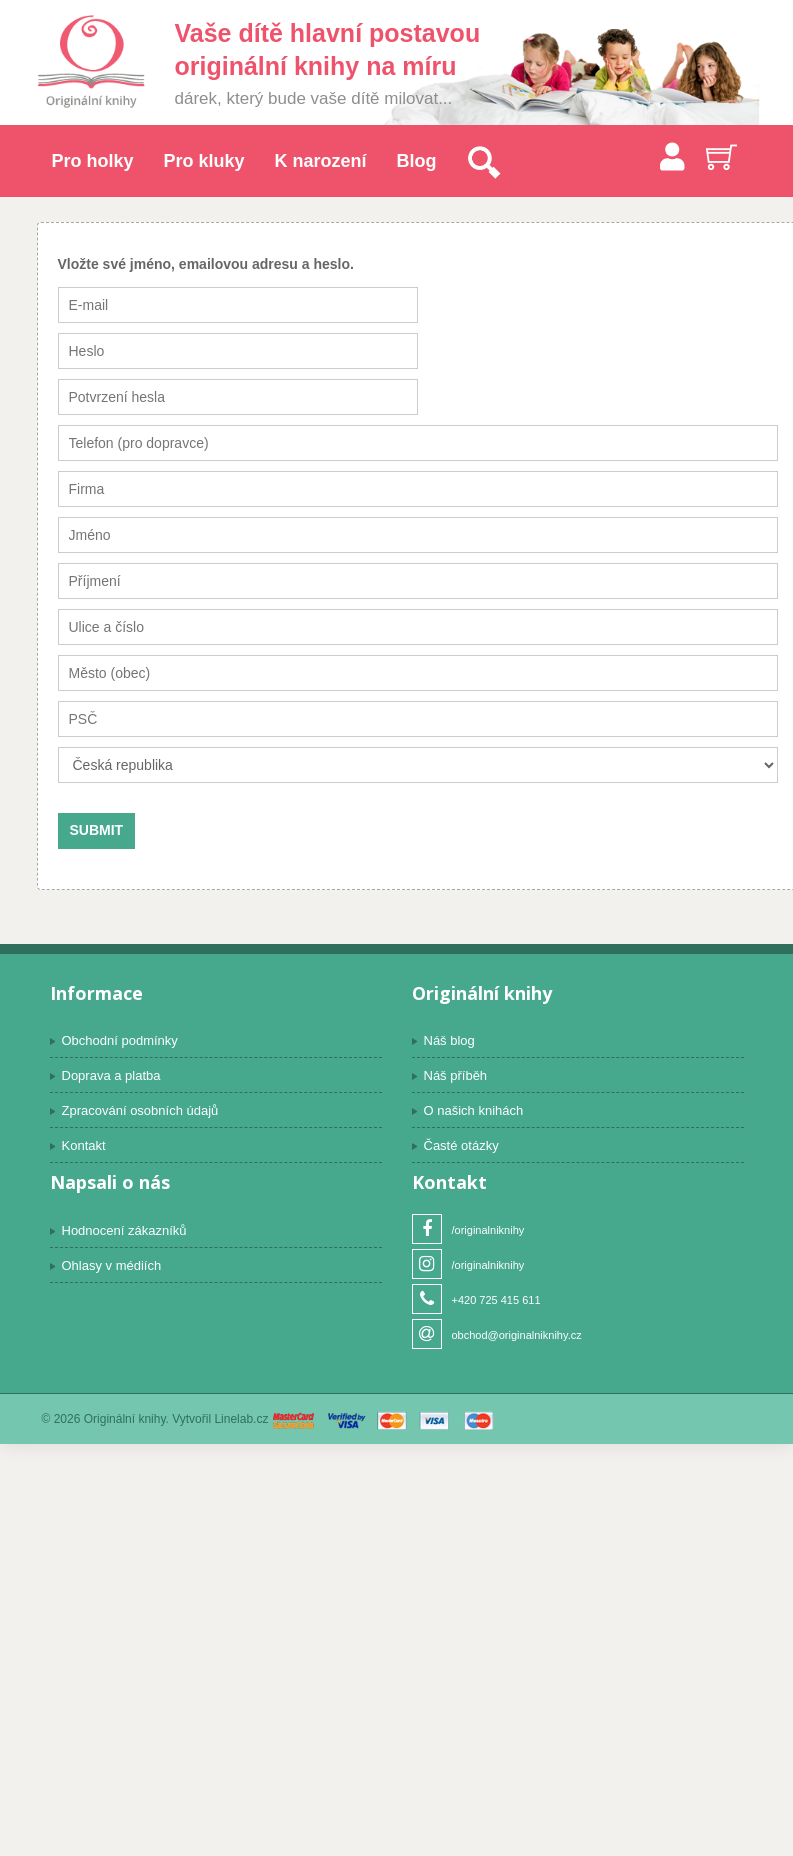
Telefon (427, 1299)
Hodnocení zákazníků (124, 1230)
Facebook (427, 1229)
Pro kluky (204, 161)
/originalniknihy (488, 1230)
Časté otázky (461, 1145)
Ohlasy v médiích (112, 1265)
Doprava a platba (111, 1075)
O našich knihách (474, 1110)
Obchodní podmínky (120, 1040)
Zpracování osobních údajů (140, 1110)
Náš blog (449, 1040)
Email (426, 1334)
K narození (321, 161)
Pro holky (93, 161)
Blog (417, 161)
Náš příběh (456, 1075)
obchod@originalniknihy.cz (517, 1335)
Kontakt (84, 1145)
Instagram (426, 1264)
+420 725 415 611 (496, 1300)
